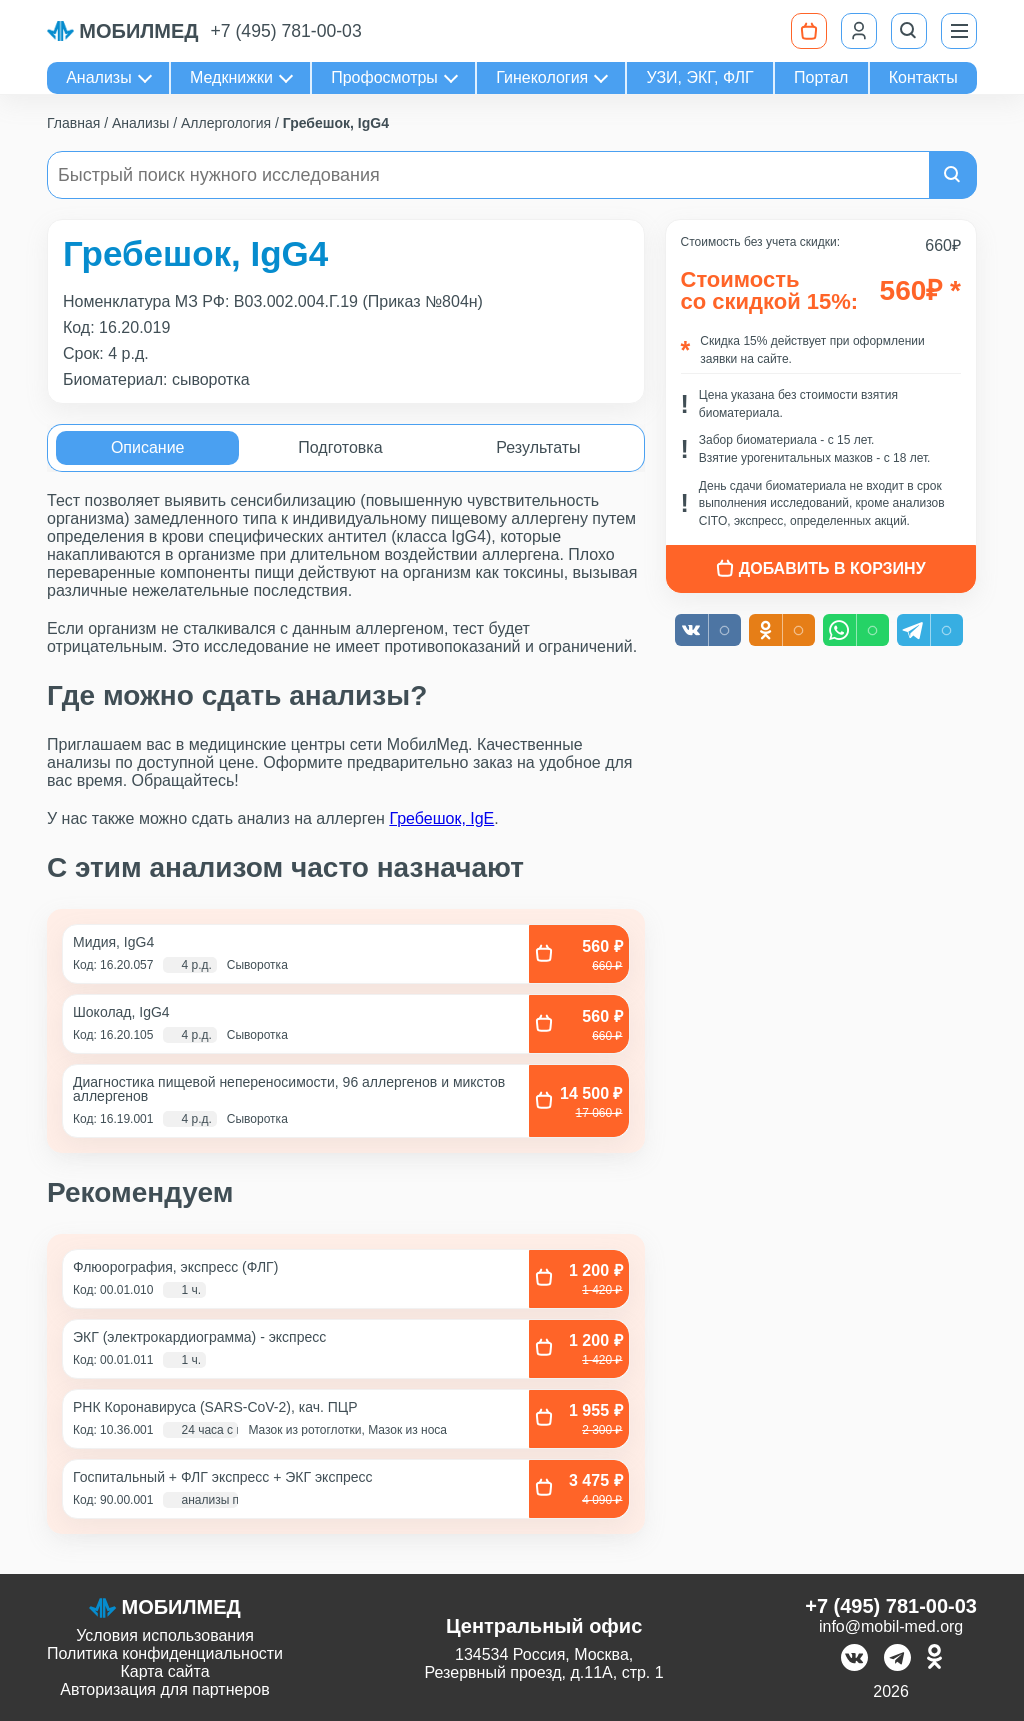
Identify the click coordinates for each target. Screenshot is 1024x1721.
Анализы (99, 77)
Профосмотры (384, 77)
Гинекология (542, 77)
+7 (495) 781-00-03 (286, 31)
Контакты (923, 77)
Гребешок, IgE (441, 818)
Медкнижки (231, 77)
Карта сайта (164, 1671)
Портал (821, 77)
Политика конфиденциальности (165, 1653)
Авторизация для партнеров (164, 1689)
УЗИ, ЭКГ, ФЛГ (700, 77)
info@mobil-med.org (891, 1626)
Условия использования (165, 1635)
